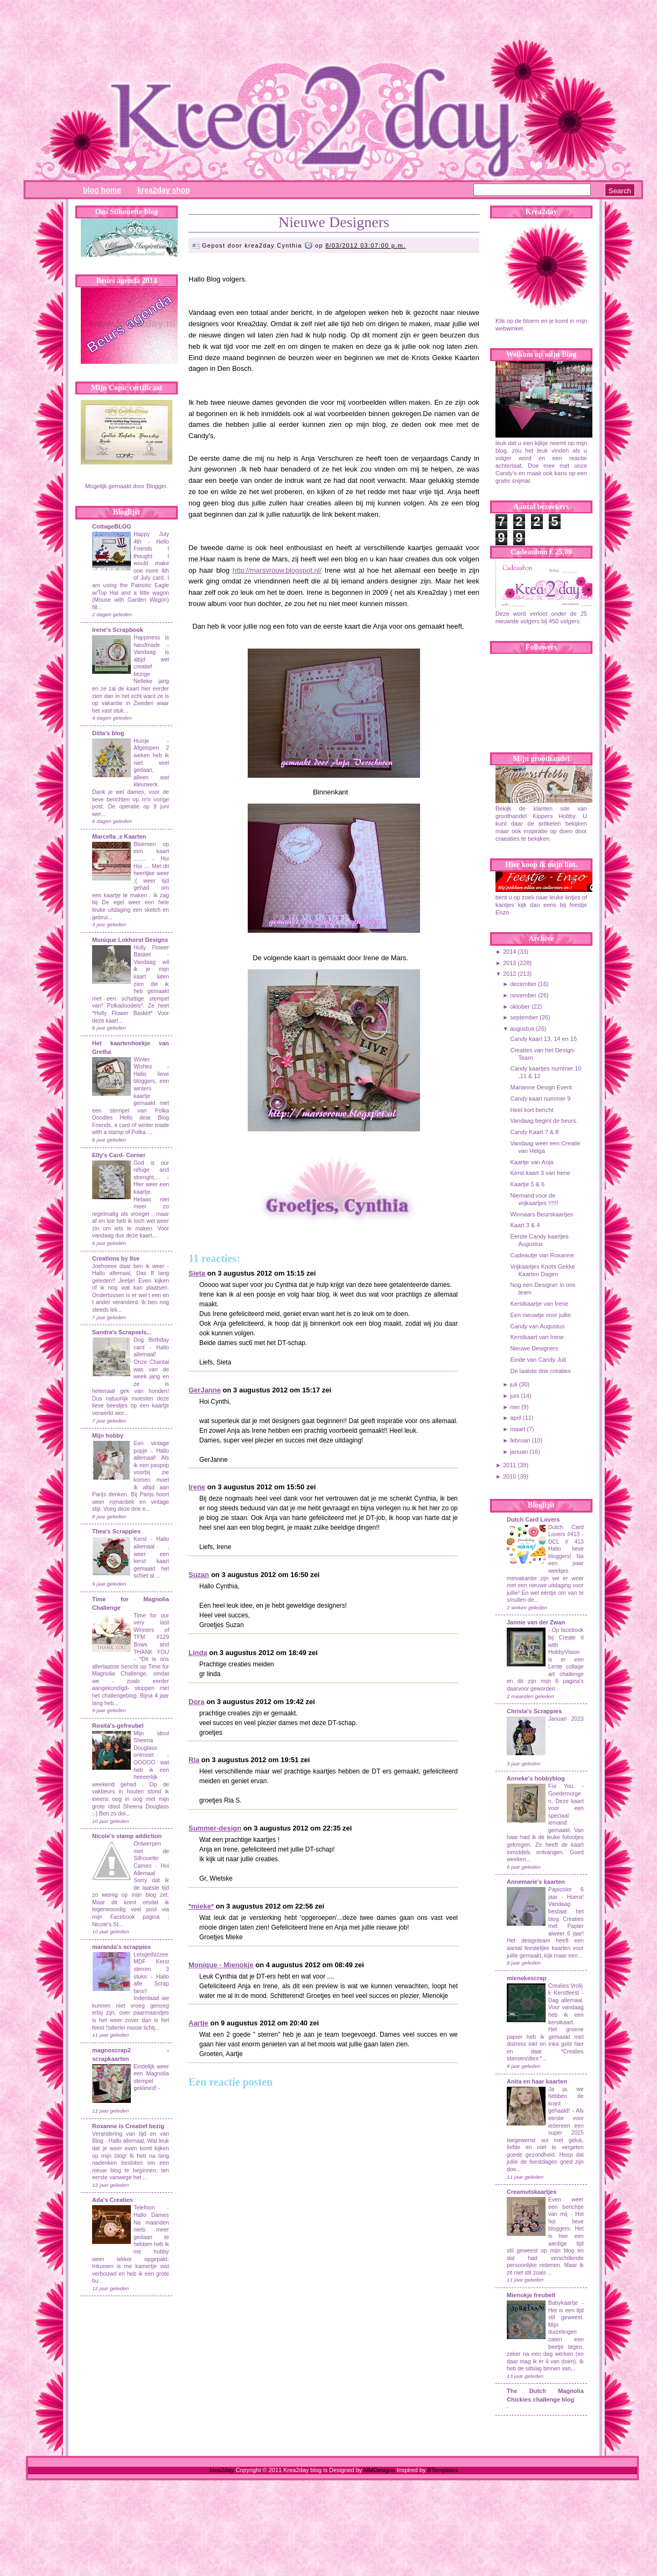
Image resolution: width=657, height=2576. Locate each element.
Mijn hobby (107, 1435)
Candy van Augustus (537, 1326)
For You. (565, 1786)
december (523, 984)
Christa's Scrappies (534, 1711)
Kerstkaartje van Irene (539, 1303)
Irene (196, 1487)
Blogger (156, 486)
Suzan (198, 1575)
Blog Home (102, 190)
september (524, 1017)
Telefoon (144, 2208)
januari (519, 1451)
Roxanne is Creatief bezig (128, 2126)
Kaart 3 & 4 (525, 1225)
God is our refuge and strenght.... (151, 1170)
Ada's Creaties (112, 2200)
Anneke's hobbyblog (536, 1778)
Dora (196, 1702)
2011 (509, 1465)
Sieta (196, 1273)
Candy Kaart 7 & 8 (534, 1132)
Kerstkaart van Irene (536, 1337)
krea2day (221, 2470)
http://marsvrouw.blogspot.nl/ (277, 570)
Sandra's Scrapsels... (121, 1332)
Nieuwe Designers (333, 222)
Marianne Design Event (540, 1087)
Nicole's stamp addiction (127, 1836)
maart (517, 1429)
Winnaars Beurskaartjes (541, 1214)
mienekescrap (526, 1978)
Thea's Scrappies (116, 1531)
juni (514, 1395)
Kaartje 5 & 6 (527, 1184)
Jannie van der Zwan (536, 1622)
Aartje (198, 2023)
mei (515, 1407)
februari (520, 1440)
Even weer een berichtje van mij (566, 2207)
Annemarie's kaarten (536, 1881)
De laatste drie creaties (540, 1371)
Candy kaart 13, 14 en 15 (543, 1039)
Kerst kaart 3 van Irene (540, 1173)
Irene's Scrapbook (117, 630)
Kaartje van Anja (531, 1162)
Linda (197, 1653)
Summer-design (214, 1828)
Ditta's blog (108, 733)
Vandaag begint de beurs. (543, 1120)
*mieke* (201, 1906)
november (523, 995)
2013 (509, 963)
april (515, 1417)
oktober (520, 1006)
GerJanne (204, 1390)
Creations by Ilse (115, 1258)
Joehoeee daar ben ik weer (128, 1266)
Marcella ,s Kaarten (119, 836)
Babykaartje (565, 2303)
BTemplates (442, 2470)
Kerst (140, 1539)
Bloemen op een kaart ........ (151, 851)
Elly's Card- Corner (118, 1155)
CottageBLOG (111, 526)
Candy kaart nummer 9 (540, 1098)
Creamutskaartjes (531, 2191)
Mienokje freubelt (531, 2295)
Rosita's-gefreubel (118, 1725)
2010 (509, 1476)
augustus (522, 1028)
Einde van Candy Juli (537, 1359)
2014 (509, 951)
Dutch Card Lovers (533, 1519)
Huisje (141, 741)
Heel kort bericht (531, 1110)
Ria (193, 1760)
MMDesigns (379, 2470)
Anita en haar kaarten (537, 2081)
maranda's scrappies (121, 1947)
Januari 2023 (566, 1719)
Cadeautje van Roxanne (542, 1255)
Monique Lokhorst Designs (130, 940)
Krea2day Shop (163, 190)
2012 (509, 973)
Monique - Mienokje (221, 1965)
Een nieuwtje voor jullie (540, 1315)
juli (513, 1384)
